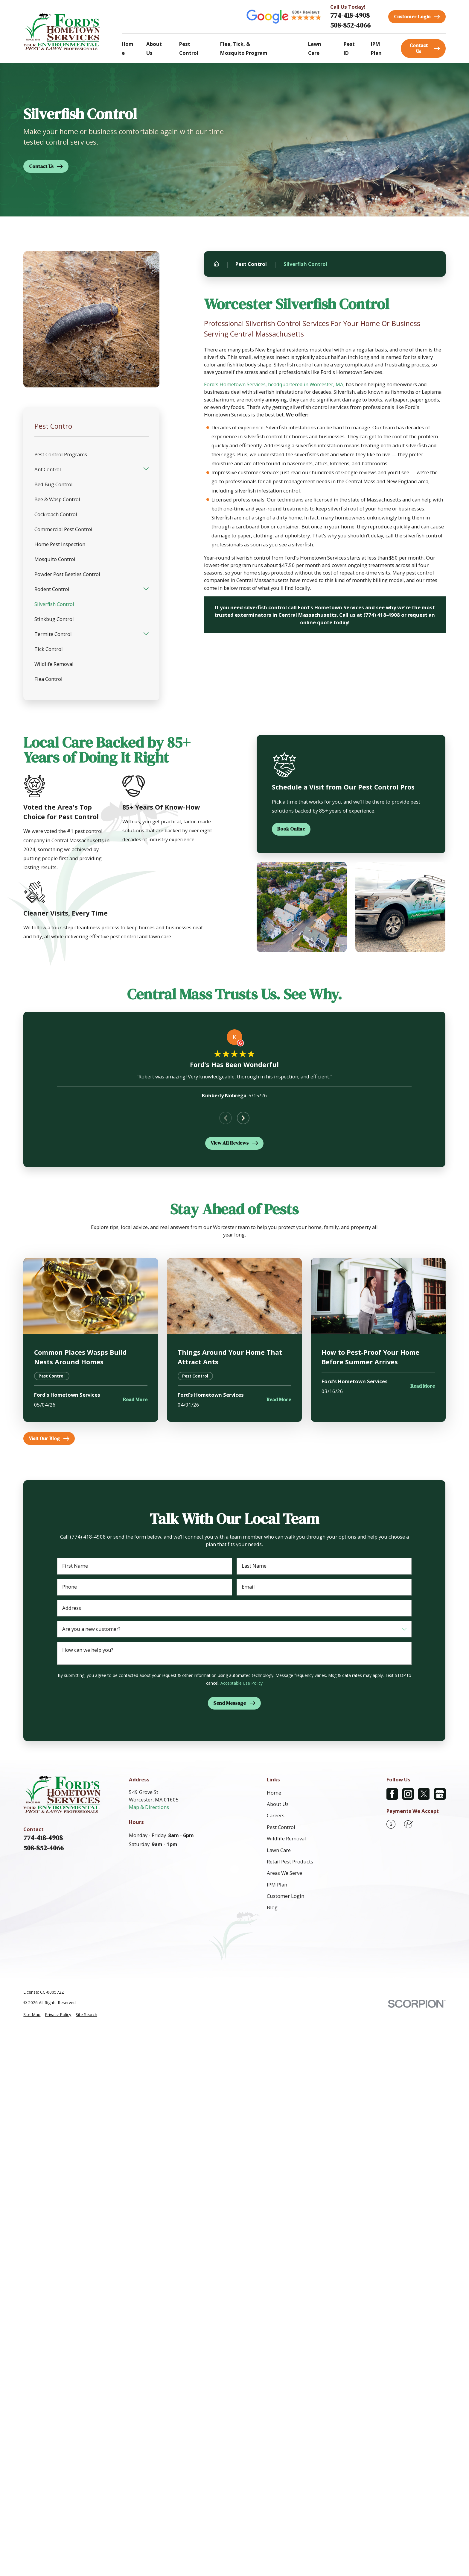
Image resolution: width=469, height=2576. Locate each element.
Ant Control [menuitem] (47, 469)
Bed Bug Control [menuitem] (53, 484)
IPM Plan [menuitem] (376, 48)
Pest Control (281, 1827)
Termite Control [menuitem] (53, 634)
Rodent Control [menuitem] (51, 589)
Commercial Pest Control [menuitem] (63, 529)
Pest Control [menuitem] (188, 48)
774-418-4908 (350, 15)
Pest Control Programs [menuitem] (60, 454)
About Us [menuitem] (154, 48)
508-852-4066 (350, 25)
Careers (275, 1815)
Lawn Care (279, 1850)
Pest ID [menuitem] (349, 48)
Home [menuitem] (127, 48)
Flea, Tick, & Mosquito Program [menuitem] (243, 48)
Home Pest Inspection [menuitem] (59, 544)
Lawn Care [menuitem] (314, 48)
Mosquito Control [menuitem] (54, 559)
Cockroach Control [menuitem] (55, 514)
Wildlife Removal (286, 1838)
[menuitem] (31, 2014)
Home (274, 1792)
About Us (278, 1804)
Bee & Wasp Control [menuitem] (57, 499)
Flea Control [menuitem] (48, 678)
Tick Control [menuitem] (48, 648)
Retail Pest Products (290, 1861)
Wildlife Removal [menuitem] (54, 663)
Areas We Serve (284, 1872)
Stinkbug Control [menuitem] (54, 619)
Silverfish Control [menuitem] (54, 604)
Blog (272, 1907)
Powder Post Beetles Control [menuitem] (67, 574)
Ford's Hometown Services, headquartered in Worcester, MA (273, 384)
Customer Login (285, 1895)
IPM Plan (277, 1884)
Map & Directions (149, 1807)
